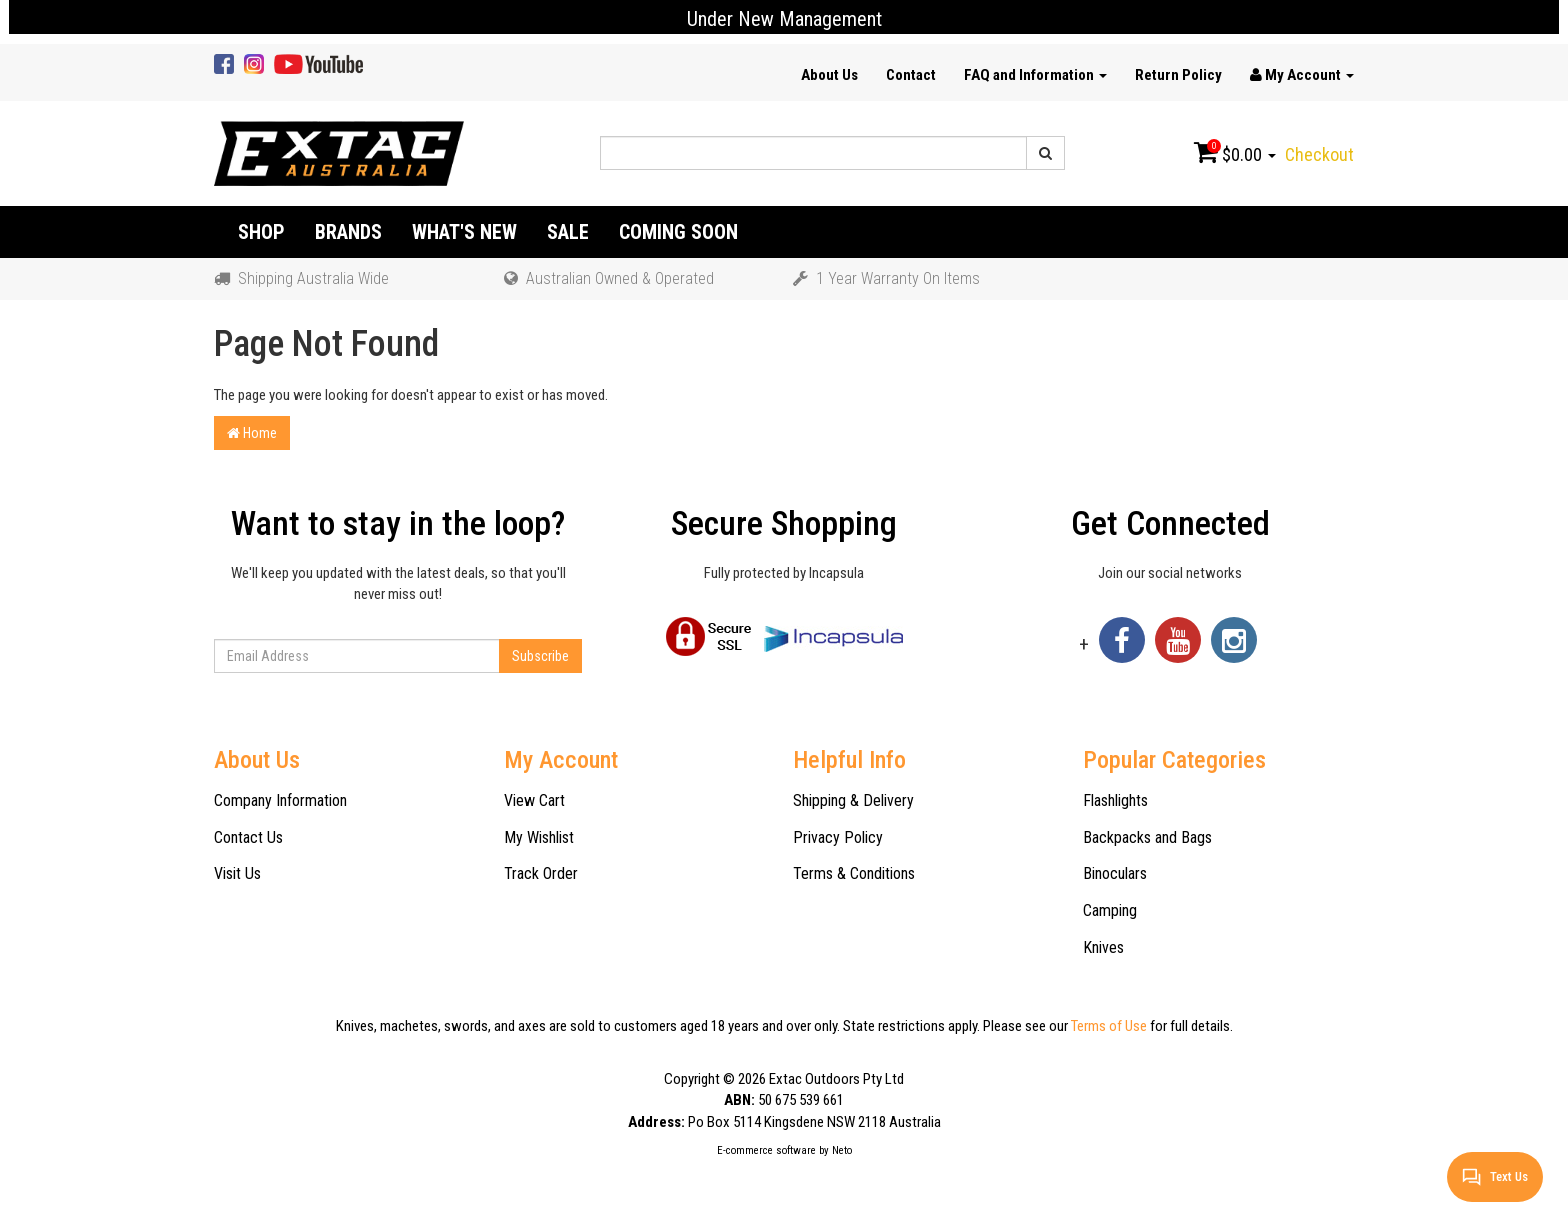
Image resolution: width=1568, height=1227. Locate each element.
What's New (464, 232)
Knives (1103, 947)
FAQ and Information (1035, 75)
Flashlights (1115, 800)
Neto (842, 1150)
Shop (261, 232)
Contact (911, 75)
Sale (568, 232)
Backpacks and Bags (1147, 837)
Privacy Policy (838, 837)
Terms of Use (1109, 1026)
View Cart (534, 800)
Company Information (280, 800)
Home (252, 433)
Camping (1110, 910)
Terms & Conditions (854, 873)
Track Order (541, 873)
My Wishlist (539, 837)
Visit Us (237, 873)
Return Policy (1178, 75)
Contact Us (248, 837)
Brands (348, 232)
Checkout (1319, 154)
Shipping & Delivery (853, 800)
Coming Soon (678, 232)
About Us (829, 75)
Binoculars (1115, 873)
